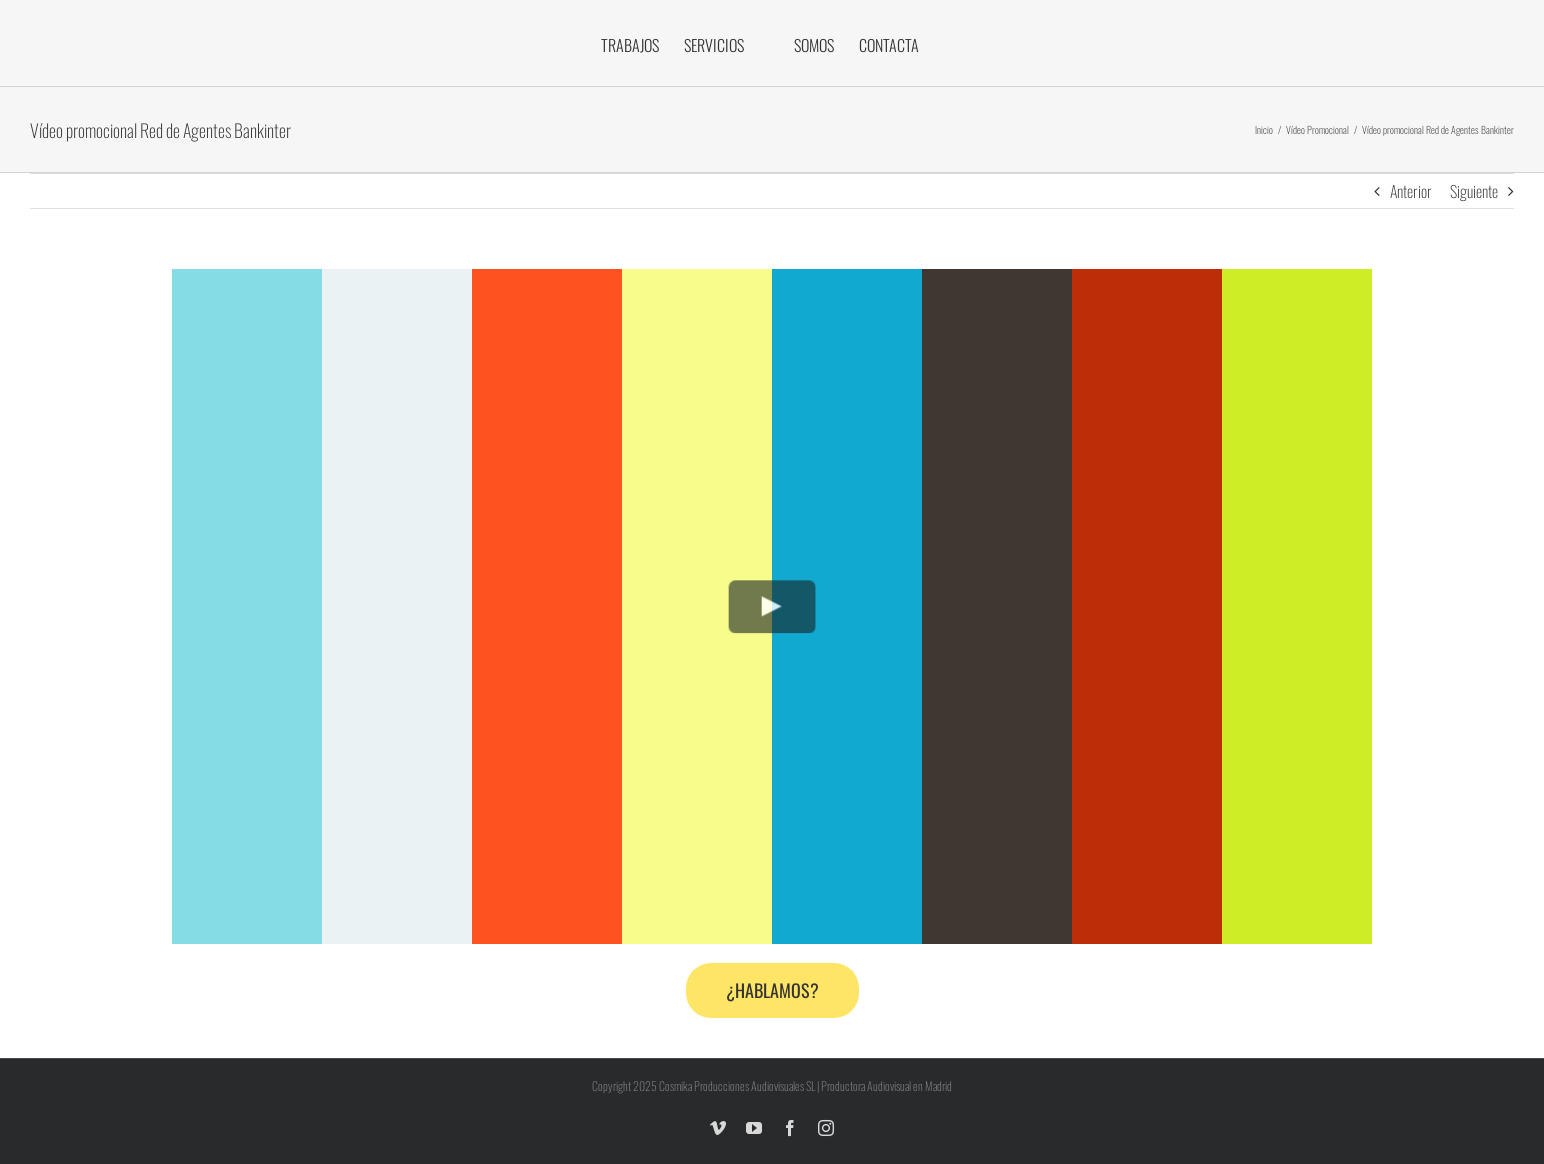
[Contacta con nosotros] (772, 990)
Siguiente (1474, 191)
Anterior (1411, 191)
